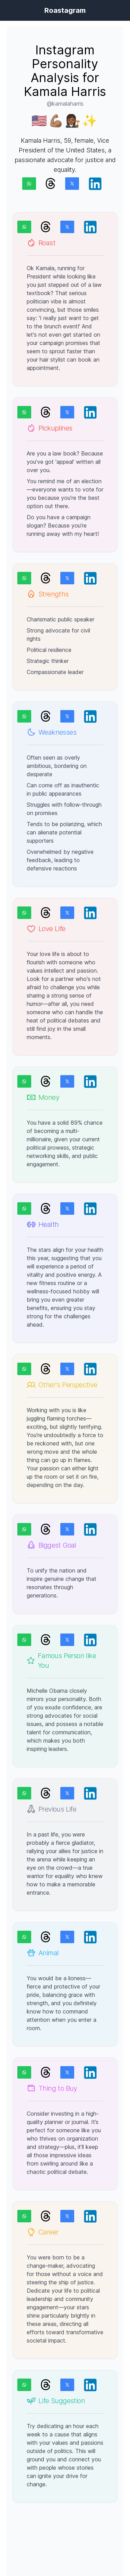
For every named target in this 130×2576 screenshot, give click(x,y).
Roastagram (65, 10)
